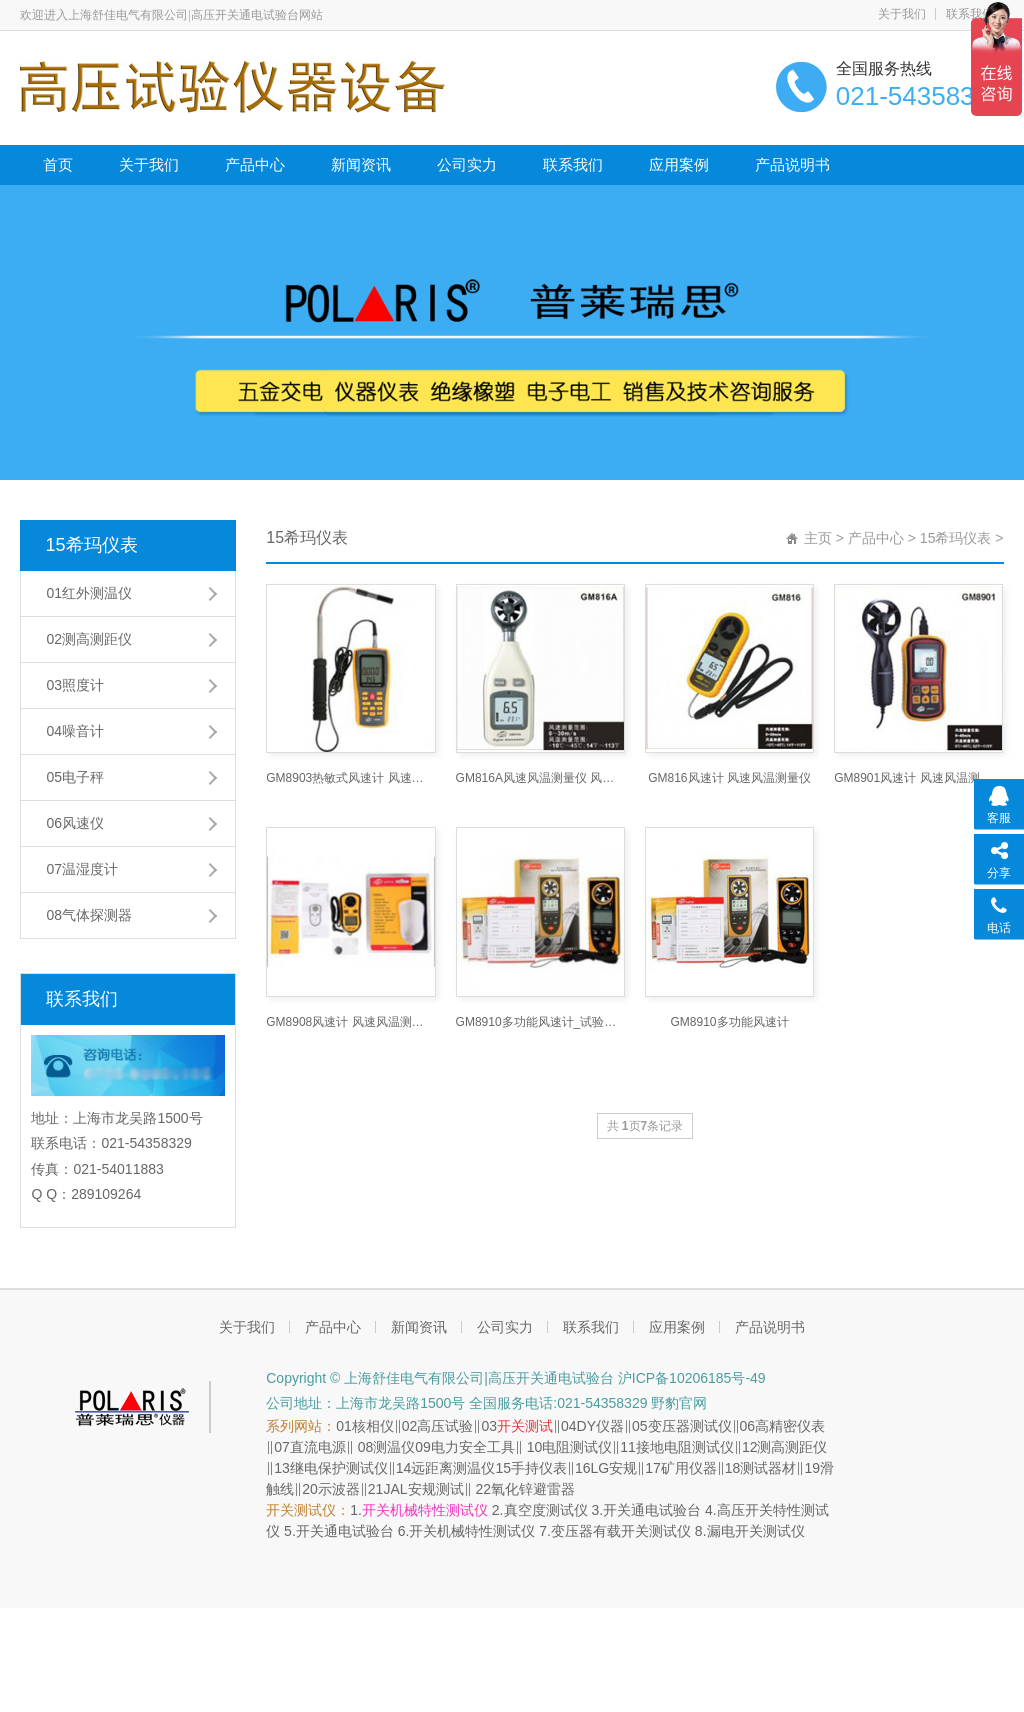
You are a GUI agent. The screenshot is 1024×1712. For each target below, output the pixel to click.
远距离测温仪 (453, 1468)
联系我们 (970, 14)
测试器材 (768, 1468)
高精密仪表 (790, 1426)
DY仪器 (600, 1426)
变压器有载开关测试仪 (621, 1531)
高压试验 (445, 1426)
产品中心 (255, 164)
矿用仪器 (689, 1468)
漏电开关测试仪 (756, 1531)
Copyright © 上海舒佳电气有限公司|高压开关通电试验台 (440, 1378)
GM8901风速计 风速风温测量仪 (918, 778)
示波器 (339, 1489)
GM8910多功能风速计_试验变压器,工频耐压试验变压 (540, 1022)
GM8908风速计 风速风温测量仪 (350, 1022)
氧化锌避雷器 (533, 1489)
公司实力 (467, 164)
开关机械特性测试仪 (425, 1510)
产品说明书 (792, 164)
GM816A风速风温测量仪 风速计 (540, 778)
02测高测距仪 (89, 639)
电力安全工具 (473, 1447)
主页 (818, 538)
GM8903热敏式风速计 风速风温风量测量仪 (350, 778)
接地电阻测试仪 (685, 1447)
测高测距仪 (792, 1447)
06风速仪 (75, 823)
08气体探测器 (89, 915)
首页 (58, 164)
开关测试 (525, 1426)
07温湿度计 (82, 869)
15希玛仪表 (91, 545)
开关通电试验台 (652, 1510)
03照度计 (75, 685)
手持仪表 (539, 1468)
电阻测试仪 (577, 1447)
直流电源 (318, 1447)
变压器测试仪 (690, 1426)
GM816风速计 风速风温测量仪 (729, 778)
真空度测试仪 (546, 1510)
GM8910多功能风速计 (730, 1022)
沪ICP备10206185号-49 (690, 1378)
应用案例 (679, 164)
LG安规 (614, 1468)
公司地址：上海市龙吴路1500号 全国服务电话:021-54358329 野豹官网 (486, 1403)
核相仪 (373, 1426)
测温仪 (394, 1447)
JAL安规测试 (423, 1489)
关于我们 (902, 14)
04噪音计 (75, 731)
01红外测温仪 (89, 593)
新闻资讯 (361, 164)
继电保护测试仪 (339, 1468)
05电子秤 (75, 777)
